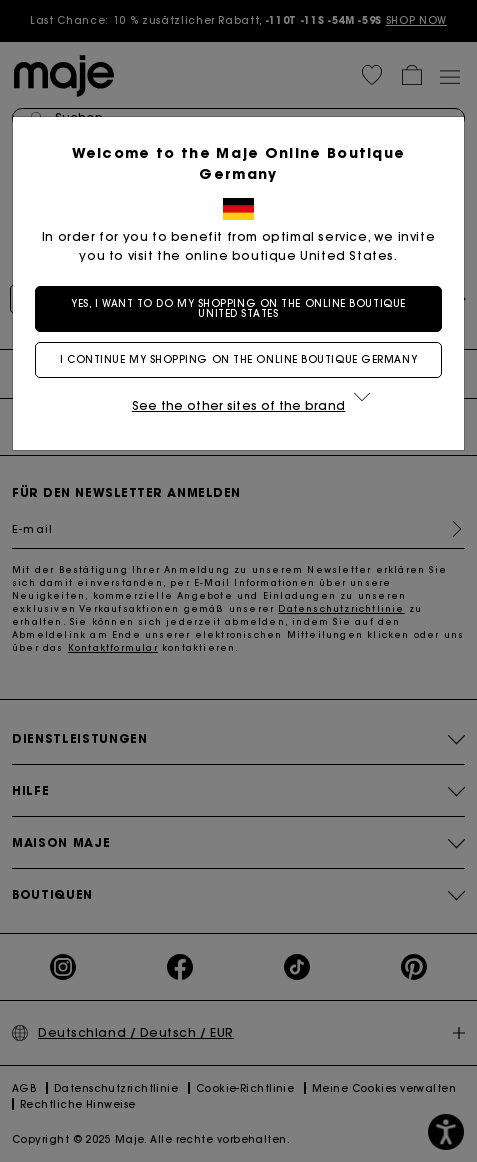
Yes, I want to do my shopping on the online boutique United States (238, 308)
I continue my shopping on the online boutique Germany (238, 359)
